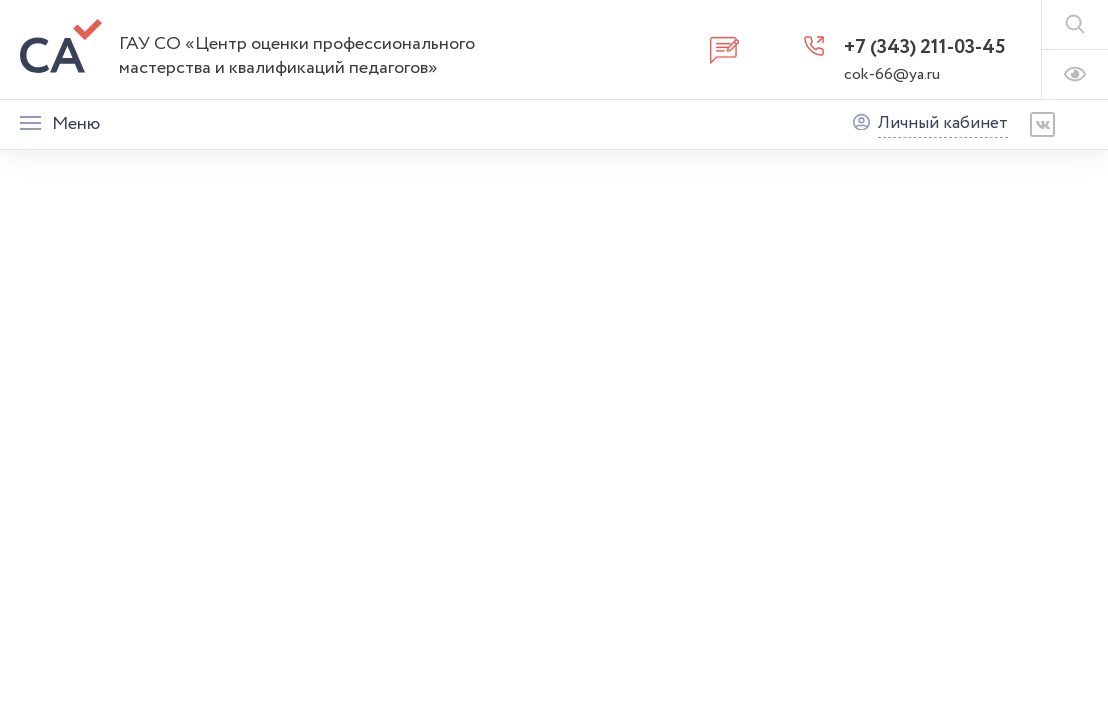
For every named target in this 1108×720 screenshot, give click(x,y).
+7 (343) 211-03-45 (925, 47)
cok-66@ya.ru (892, 74)
